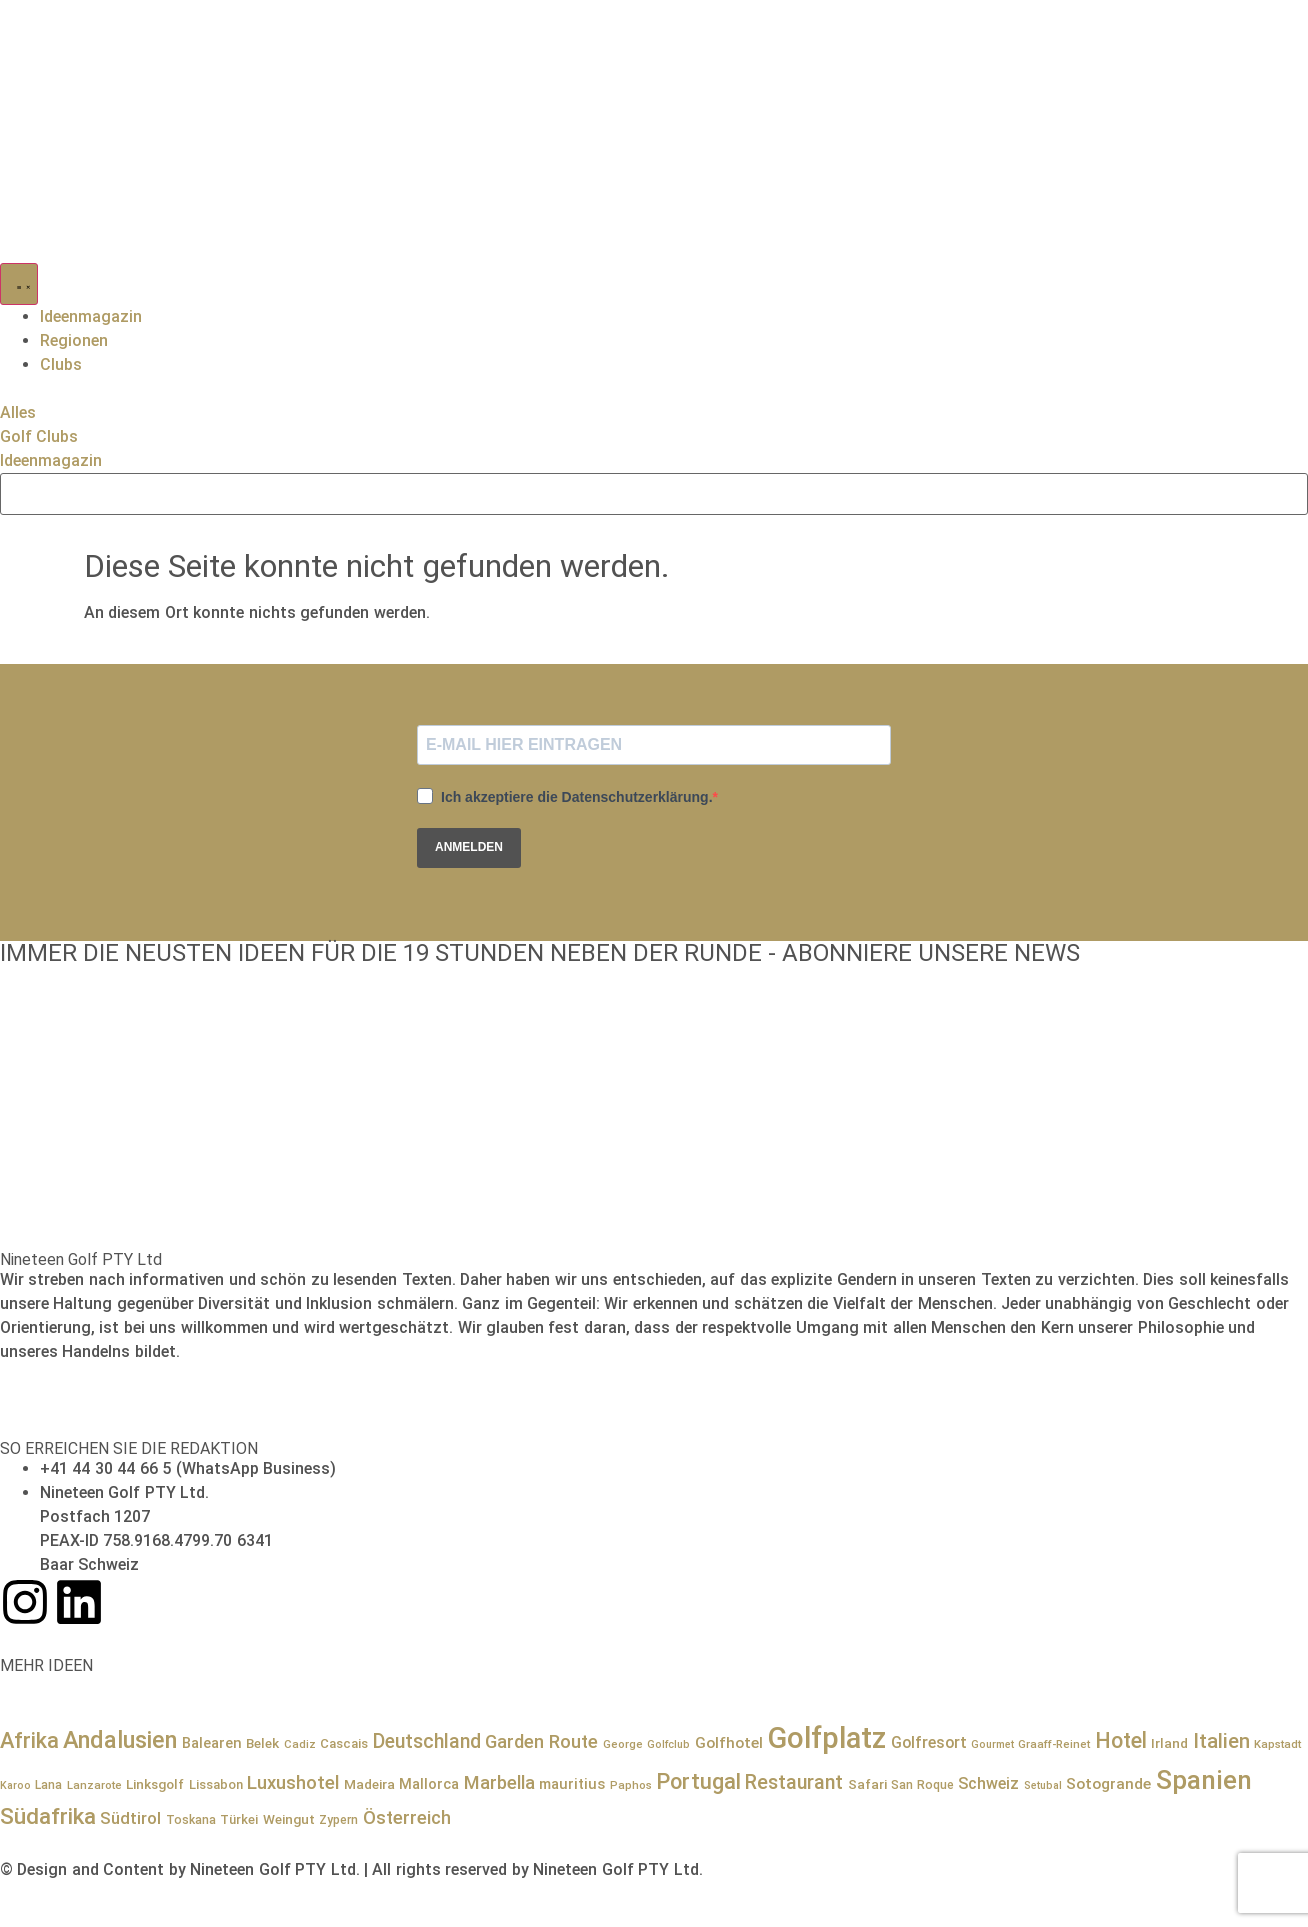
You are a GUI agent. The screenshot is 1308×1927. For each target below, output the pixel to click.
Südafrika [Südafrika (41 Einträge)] (48, 1816)
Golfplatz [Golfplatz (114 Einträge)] (826, 1738)
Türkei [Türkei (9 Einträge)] (239, 1819)
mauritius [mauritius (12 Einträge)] (572, 1784)
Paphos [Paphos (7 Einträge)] (631, 1785)
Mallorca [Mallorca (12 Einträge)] (429, 1784)
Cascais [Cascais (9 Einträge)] (344, 1743)
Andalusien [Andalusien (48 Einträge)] (120, 1740)
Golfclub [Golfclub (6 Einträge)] (668, 1744)
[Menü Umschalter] (19, 284)
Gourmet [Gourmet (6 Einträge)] (992, 1744)
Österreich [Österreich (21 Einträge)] (407, 1817)
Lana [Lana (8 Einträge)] (48, 1785)
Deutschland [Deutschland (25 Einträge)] (427, 1741)
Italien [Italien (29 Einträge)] (1221, 1741)
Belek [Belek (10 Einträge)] (262, 1743)
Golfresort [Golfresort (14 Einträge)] (929, 1742)
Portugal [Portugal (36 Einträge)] (698, 1781)
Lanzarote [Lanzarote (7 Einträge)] (94, 1785)
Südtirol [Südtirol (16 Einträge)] (130, 1818)
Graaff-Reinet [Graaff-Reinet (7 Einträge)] (1054, 1744)
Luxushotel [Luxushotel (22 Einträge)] (293, 1783)
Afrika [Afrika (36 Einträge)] (29, 1740)
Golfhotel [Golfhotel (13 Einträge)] (729, 1743)
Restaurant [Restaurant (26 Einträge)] (794, 1782)
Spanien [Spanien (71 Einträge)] (1204, 1780)
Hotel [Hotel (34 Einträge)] (1121, 1740)
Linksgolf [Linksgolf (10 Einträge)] (155, 1784)
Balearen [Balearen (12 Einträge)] (212, 1743)
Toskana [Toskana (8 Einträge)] (191, 1820)
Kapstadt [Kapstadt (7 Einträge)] (1277, 1744)
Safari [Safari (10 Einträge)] (867, 1784)
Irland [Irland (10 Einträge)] (1169, 1743)
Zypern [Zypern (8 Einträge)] (338, 1820)
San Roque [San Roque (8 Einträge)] (922, 1785)
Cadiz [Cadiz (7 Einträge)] (300, 1744)
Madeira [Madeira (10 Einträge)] (369, 1784)
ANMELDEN (469, 847)
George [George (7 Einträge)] (623, 1744)
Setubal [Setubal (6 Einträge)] (1043, 1785)
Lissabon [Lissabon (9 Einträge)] (216, 1784)
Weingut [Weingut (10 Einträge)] (289, 1819)
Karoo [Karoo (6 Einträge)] (15, 1785)
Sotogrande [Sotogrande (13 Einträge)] (1108, 1784)
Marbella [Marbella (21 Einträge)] (499, 1782)
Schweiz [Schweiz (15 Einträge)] (988, 1783)
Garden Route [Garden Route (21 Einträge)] (541, 1741)
